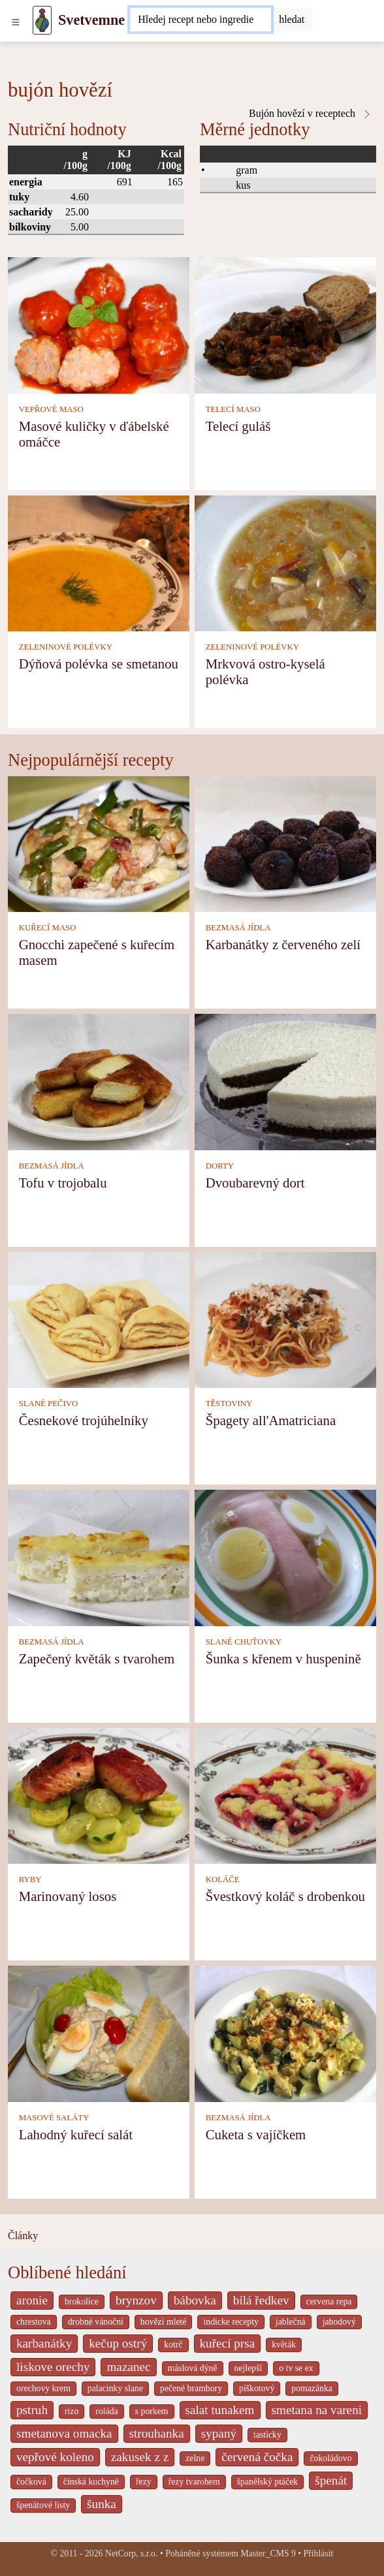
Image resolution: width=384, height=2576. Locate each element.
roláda (106, 2411)
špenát (331, 2480)
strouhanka (156, 2433)
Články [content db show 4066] (23, 2235)
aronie (32, 2300)
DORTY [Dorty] (220, 1165)
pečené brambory (191, 2388)
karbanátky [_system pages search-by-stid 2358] (44, 2343)
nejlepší (248, 2368)
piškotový (256, 2388)
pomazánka (311, 2388)
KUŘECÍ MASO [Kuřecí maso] (47, 927)
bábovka (195, 2300)
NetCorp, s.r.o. (131, 2553)
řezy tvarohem (194, 2482)
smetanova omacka (64, 2433)
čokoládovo (330, 2458)
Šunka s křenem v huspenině (283, 1658)
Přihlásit (319, 2553)
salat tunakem (220, 2410)
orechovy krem (43, 2388)
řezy (144, 2482)
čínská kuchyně (91, 2482)
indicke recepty (230, 2322)
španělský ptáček (267, 2482)
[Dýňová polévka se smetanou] (98, 562)
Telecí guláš (238, 425)
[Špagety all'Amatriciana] (285, 1319)
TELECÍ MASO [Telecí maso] (233, 409)
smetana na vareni (317, 2410)
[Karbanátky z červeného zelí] (285, 843)
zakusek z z (139, 2457)
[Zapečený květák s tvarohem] (98, 1556)
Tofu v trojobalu (63, 1182)
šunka (101, 2504)
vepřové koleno (55, 2457)
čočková (31, 2482)
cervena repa (329, 2301)
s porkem (151, 2411)
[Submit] (291, 19)
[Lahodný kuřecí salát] (98, 2032)
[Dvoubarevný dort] (285, 1080)
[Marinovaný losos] (98, 1794)
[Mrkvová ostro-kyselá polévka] (285, 562)
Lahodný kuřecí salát (76, 2134)
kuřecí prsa (227, 2343)
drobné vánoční (95, 2322)
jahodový (339, 2322)
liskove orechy (52, 2367)
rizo (71, 2411)
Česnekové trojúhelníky (83, 1420)
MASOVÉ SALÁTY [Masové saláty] (54, 2117)
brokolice (82, 2301)
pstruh (32, 2410)
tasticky (267, 2435)
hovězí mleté (163, 2322)
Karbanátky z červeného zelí (283, 944)
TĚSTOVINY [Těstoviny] (229, 1403)
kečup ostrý (118, 2343)
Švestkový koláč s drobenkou (285, 1896)
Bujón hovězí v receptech (310, 113)
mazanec (128, 2367)
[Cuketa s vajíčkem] (285, 2032)
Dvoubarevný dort (255, 1182)
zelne (194, 2458)
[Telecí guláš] (285, 324)
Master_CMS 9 (267, 2553)
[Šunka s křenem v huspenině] (285, 1556)
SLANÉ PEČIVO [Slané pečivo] (48, 1403)
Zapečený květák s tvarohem (96, 1658)
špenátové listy (43, 2505)
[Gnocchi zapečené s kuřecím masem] (98, 843)
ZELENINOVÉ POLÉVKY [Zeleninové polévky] (65, 647)
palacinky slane (115, 2388)
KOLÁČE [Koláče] (223, 1879)
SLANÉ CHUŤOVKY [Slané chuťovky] (243, 1641)
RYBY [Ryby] (30, 1879)
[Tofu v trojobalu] (98, 1080)
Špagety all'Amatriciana (271, 1420)
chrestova (33, 2322)
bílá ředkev (261, 2300)
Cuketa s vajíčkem (256, 2134)
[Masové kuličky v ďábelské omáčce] (98, 324)
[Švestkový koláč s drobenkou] (285, 1794)
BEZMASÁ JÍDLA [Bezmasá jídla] (238, 927)
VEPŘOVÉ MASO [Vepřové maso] (51, 409)
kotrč (173, 2344)
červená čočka (257, 2457)
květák (284, 2344)
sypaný (218, 2433)
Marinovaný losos (68, 1896)
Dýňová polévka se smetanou (98, 663)
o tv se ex (296, 2368)
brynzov (136, 2300)
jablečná (291, 2322)
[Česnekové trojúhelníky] (98, 1319)
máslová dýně (192, 2368)
